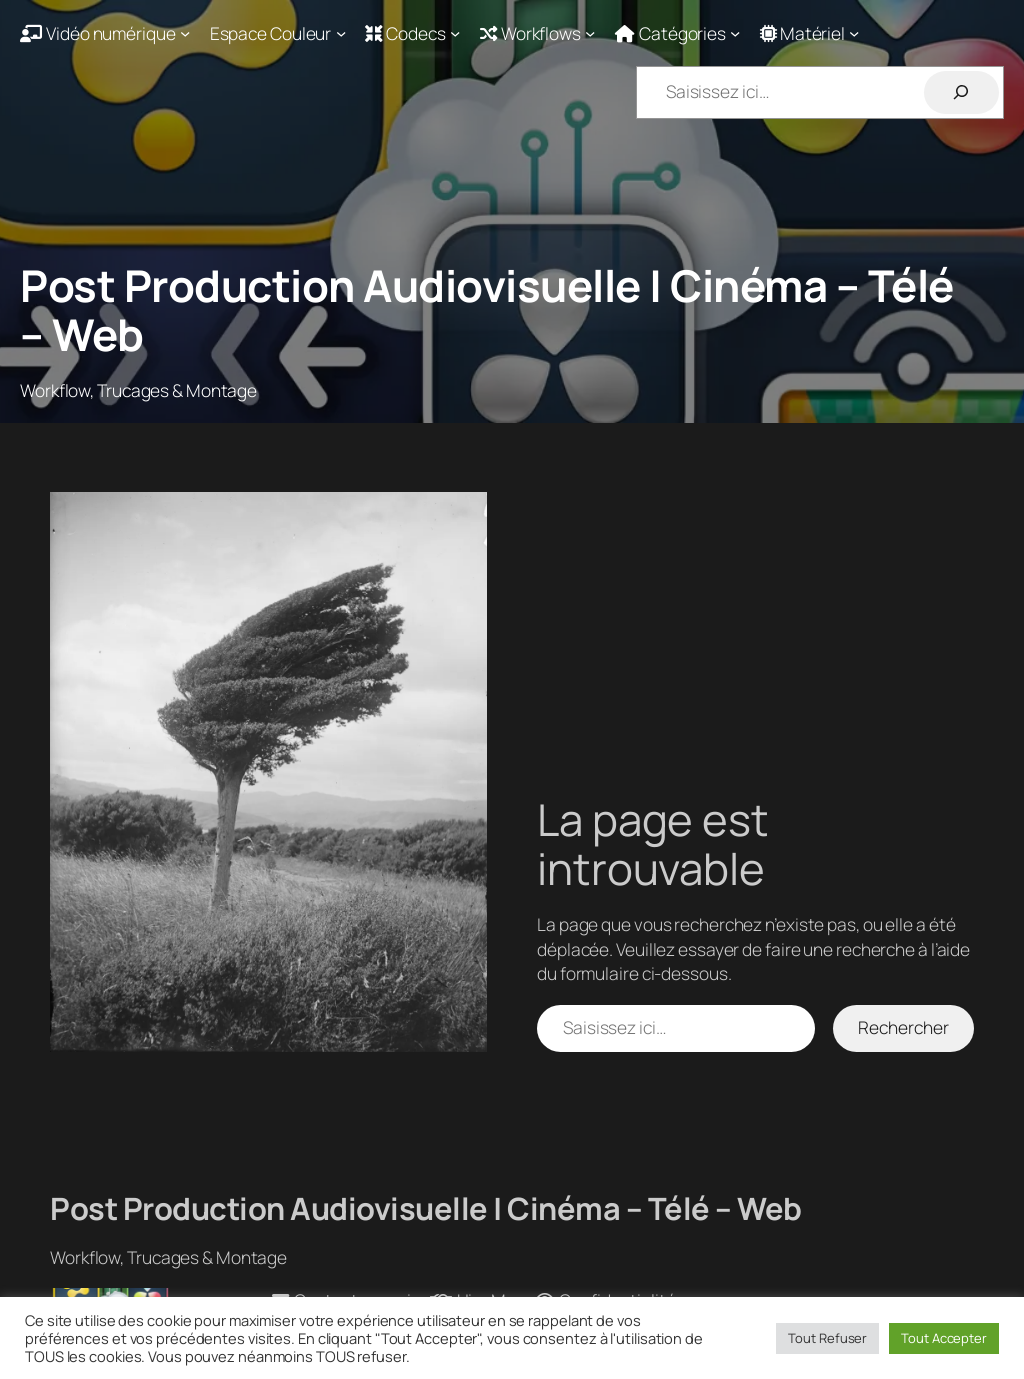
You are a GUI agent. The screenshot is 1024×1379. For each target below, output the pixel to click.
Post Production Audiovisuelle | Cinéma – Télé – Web (487, 309)
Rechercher (903, 1027)
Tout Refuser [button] (827, 1338)
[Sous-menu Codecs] (412, 33)
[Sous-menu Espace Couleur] (278, 33)
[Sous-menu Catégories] (678, 33)
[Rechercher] (961, 92)
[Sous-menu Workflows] (538, 33)
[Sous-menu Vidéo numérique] (105, 33)
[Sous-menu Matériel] (810, 33)
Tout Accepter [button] (944, 1338)
